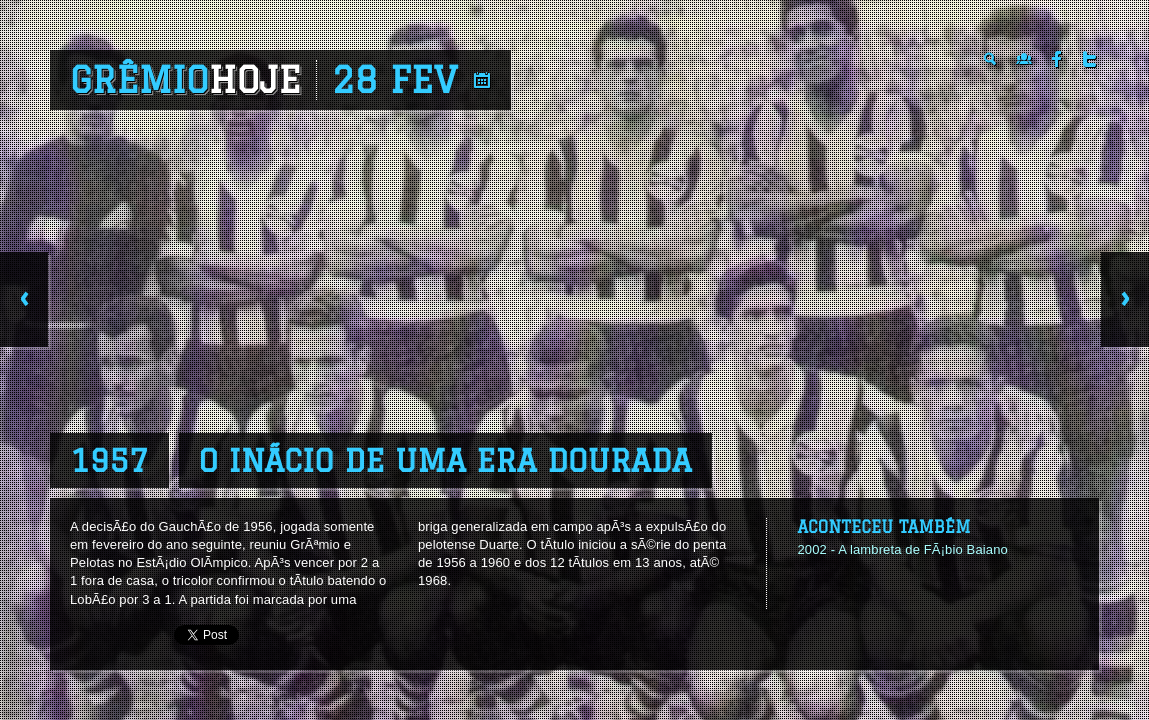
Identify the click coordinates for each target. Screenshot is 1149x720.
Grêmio (185, 80)
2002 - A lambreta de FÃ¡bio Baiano (902, 549)
